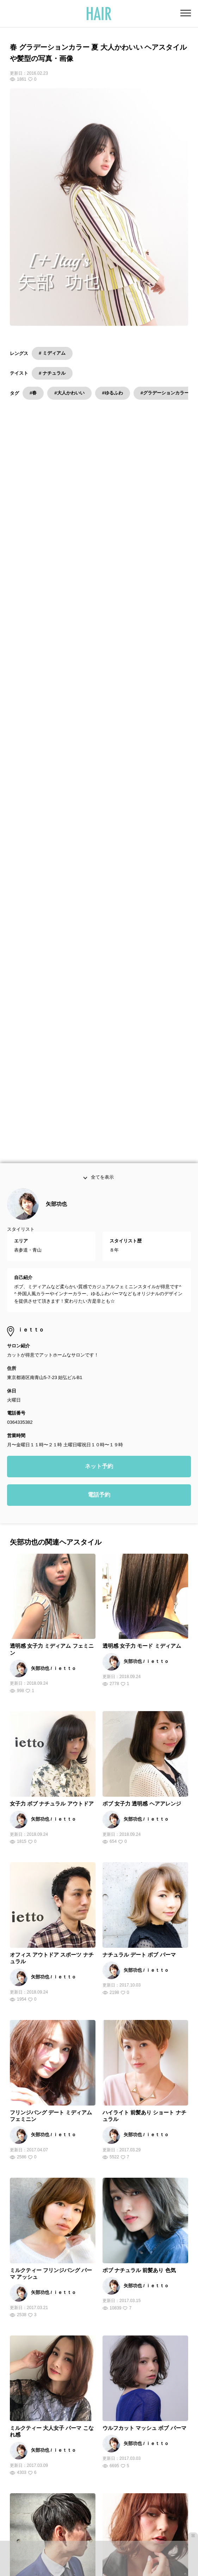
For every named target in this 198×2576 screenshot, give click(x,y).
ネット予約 (99, 1127)
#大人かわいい (69, 392)
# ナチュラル (52, 373)
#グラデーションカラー (165, 392)
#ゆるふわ (112, 392)
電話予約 (99, 1156)
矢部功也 (56, 865)
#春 (33, 392)
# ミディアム (52, 353)
